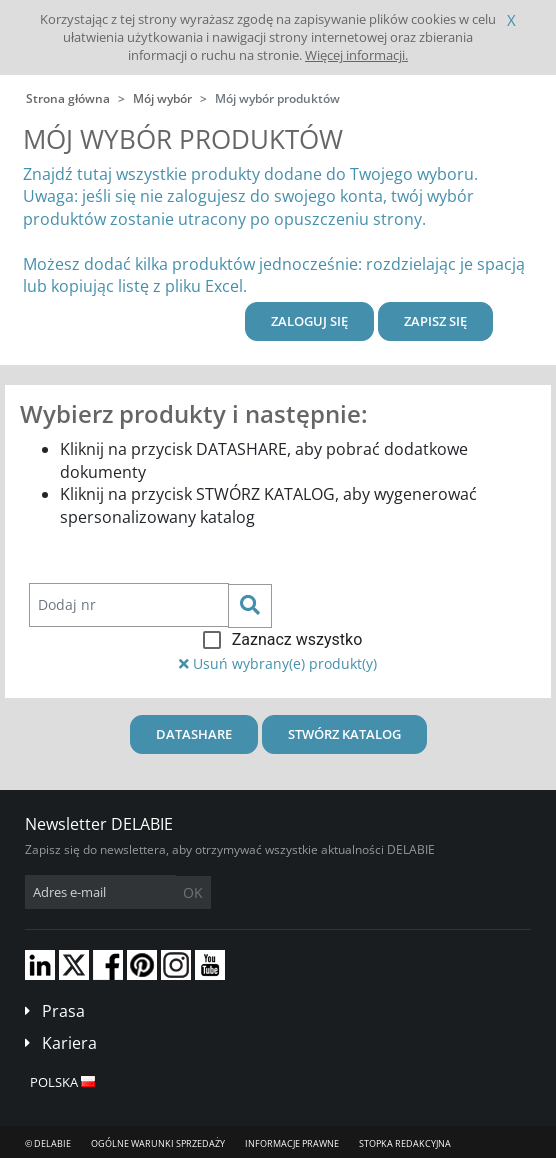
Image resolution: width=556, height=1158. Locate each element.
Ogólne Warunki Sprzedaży (158, 1143)
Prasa (63, 1011)
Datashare (194, 734)
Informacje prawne (292, 1143)
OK (193, 892)
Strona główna (68, 98)
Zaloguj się (309, 321)
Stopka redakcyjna (405, 1143)
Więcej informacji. (356, 55)
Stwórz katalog (344, 734)
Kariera (69, 1043)
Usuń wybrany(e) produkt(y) (278, 663)
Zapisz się (435, 321)
